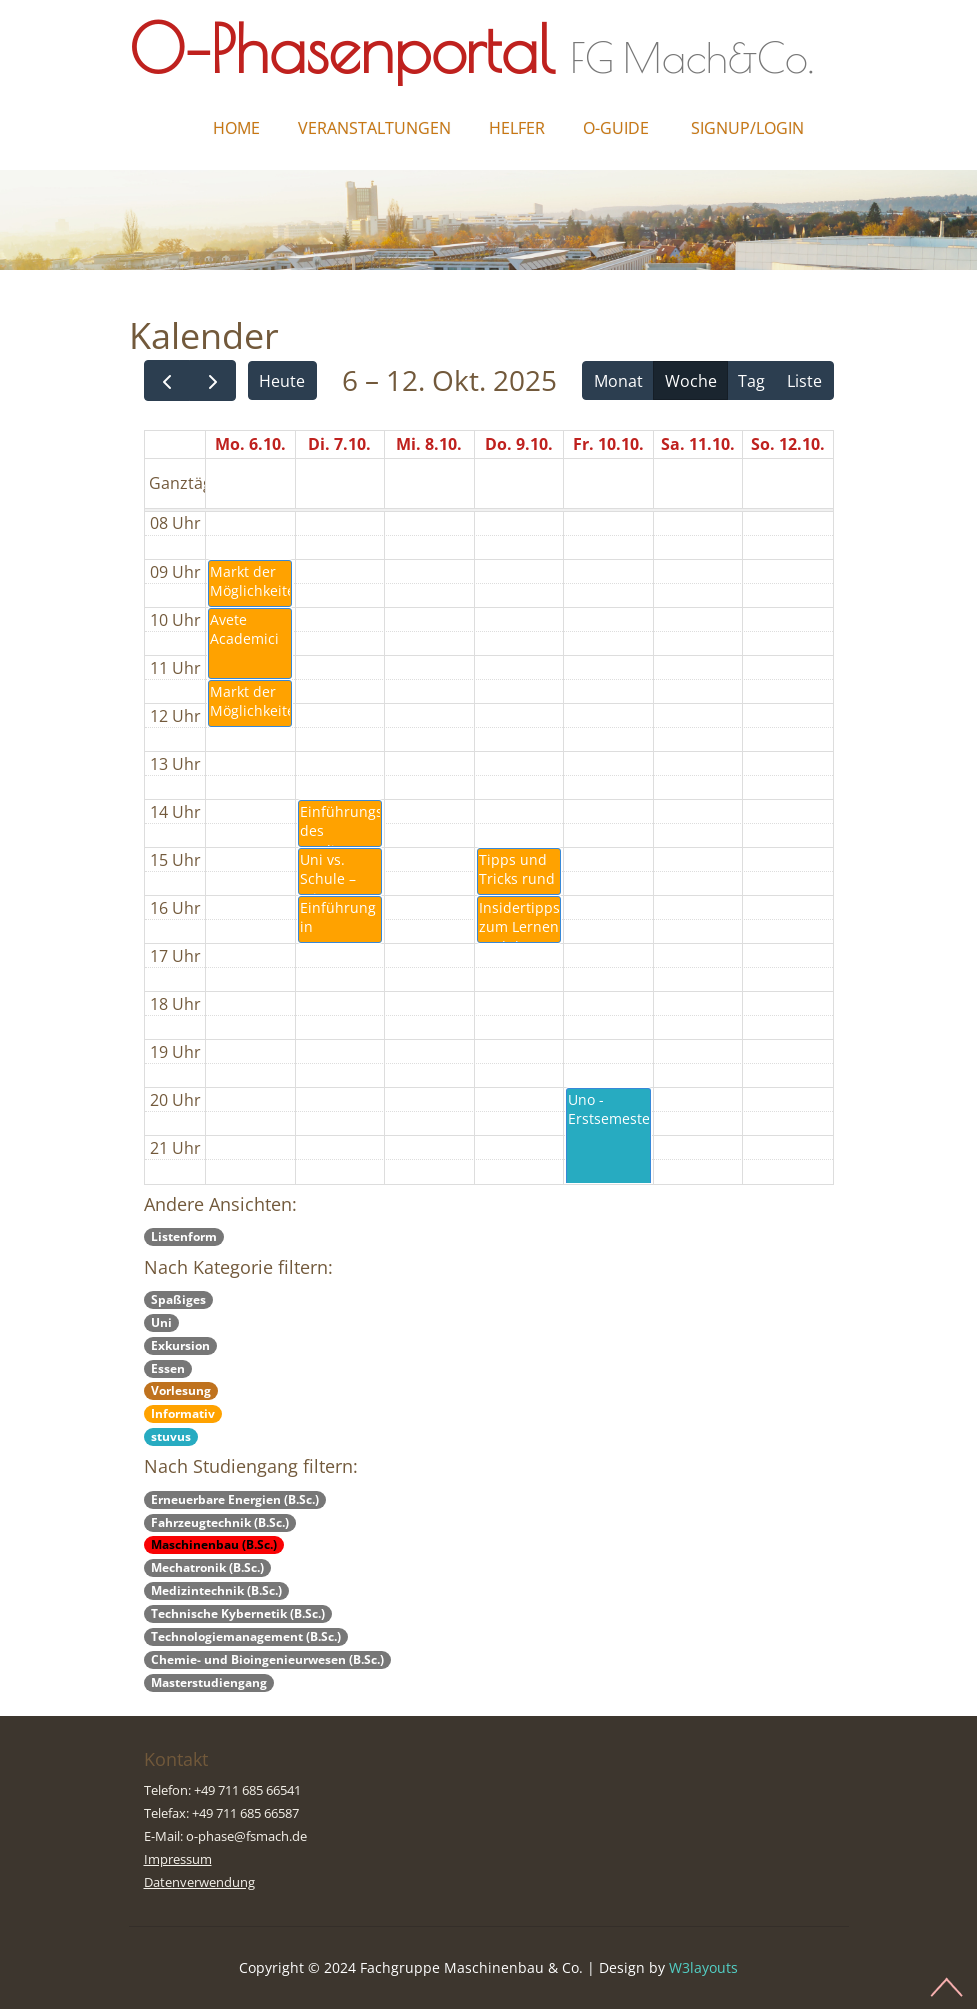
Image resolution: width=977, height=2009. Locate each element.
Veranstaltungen (374, 128)
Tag (751, 381)
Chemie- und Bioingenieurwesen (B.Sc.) (267, 1659)
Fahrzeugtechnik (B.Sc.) (220, 1522)
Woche (691, 381)
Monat (618, 381)
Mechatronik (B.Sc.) (207, 1567)
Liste (804, 381)
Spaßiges (178, 1299)
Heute (282, 381)
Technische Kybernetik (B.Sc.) (238, 1613)
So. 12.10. (788, 444)
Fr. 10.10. (608, 444)
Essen (168, 1368)
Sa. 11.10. (698, 444)
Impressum (178, 1859)
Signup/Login (747, 128)
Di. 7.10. (339, 444)
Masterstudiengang (209, 1682)
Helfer (517, 128)
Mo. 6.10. (250, 444)
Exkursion (180, 1345)
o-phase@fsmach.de (246, 1836)
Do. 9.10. (519, 444)
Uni (161, 1322)
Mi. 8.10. (429, 444)
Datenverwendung (199, 1882)
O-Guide (616, 128)
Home (236, 128)
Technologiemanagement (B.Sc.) (246, 1636)
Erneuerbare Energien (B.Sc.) (235, 1499)
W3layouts (703, 1967)
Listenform (184, 1236)
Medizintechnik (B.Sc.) (216, 1590)
